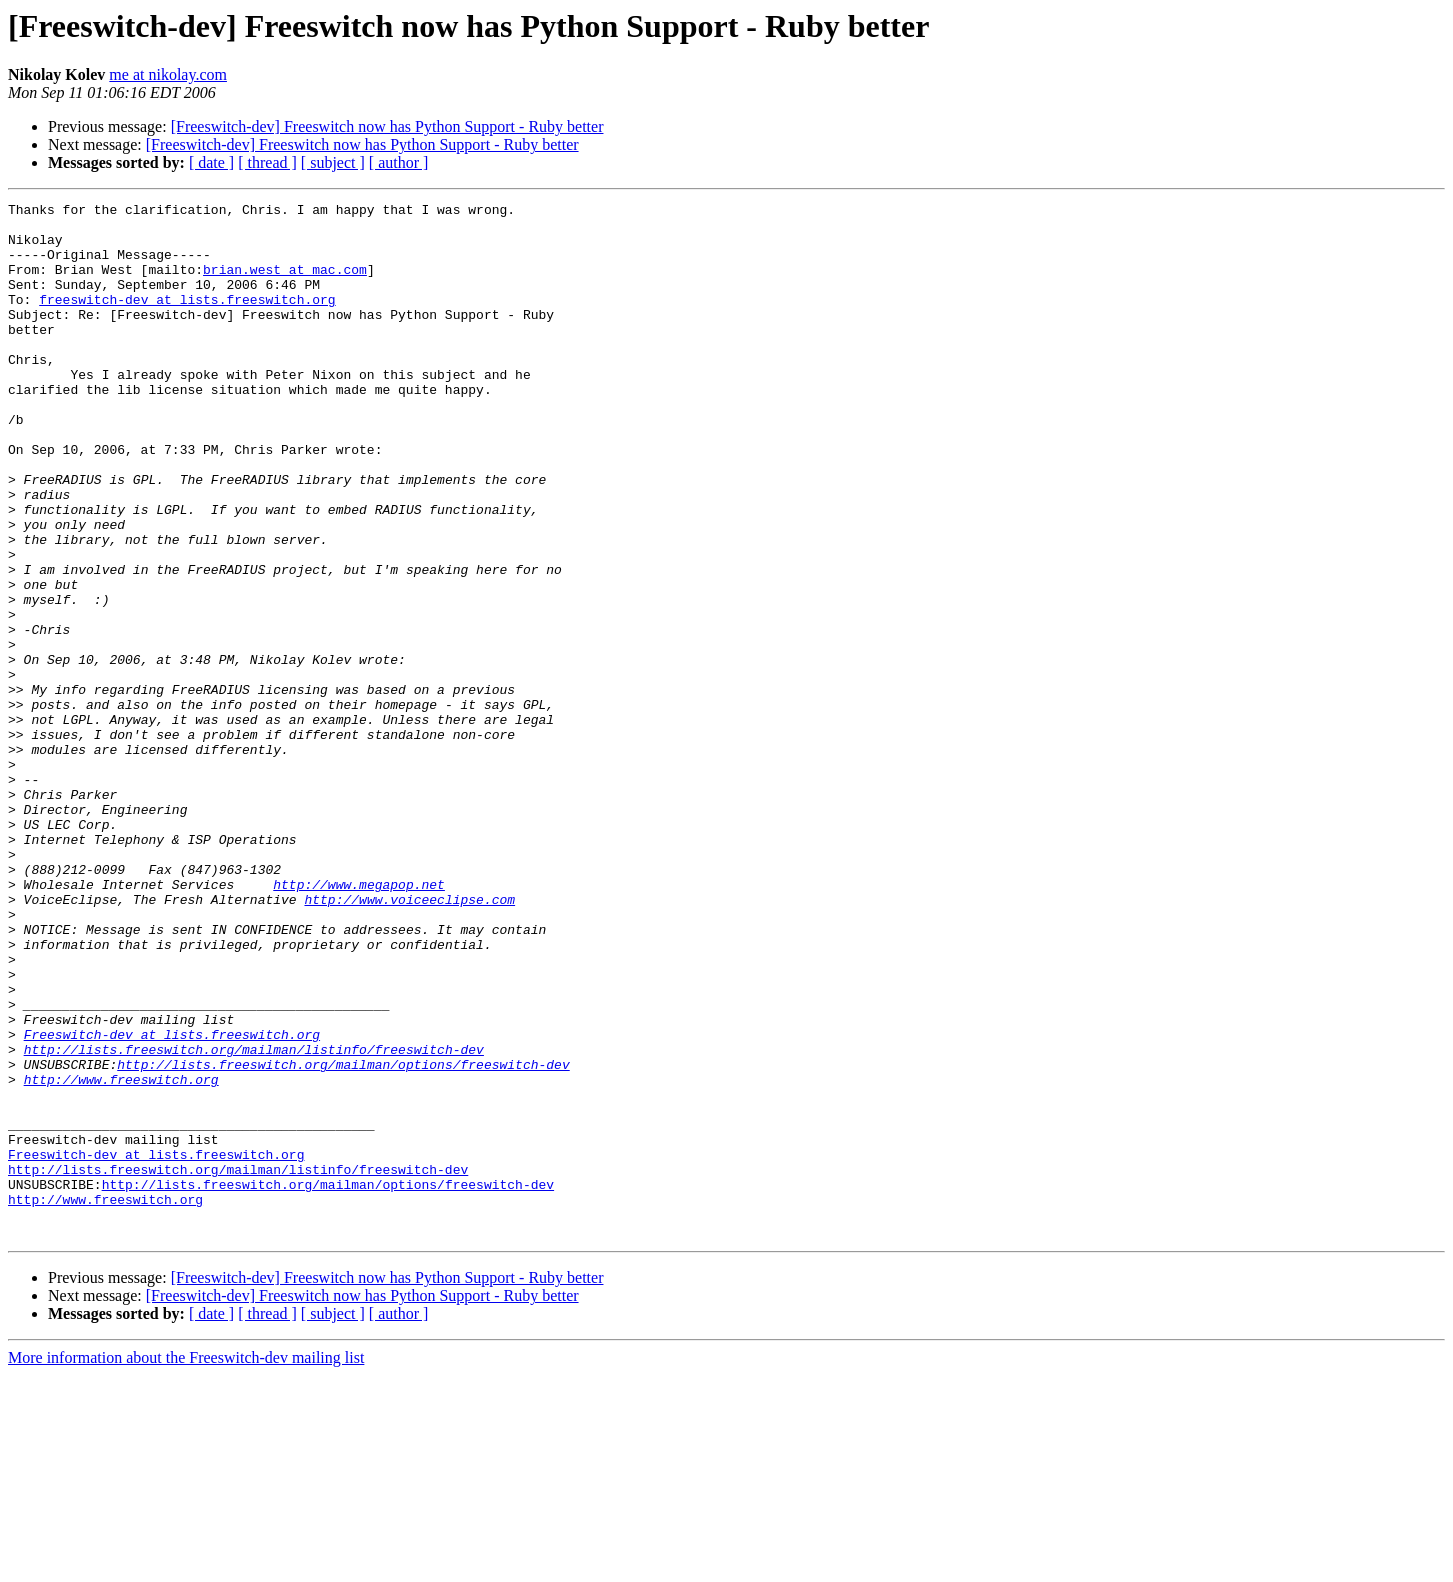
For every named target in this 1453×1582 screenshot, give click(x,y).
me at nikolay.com (168, 74)
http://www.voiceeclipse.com (409, 1040)
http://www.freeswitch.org (121, 1256)
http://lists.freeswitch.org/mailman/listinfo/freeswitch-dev (254, 1220)
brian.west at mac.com (285, 284)
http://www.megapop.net (359, 1022)
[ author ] (399, 162)
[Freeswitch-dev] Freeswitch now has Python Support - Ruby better (387, 126)
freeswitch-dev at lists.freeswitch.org (187, 320)
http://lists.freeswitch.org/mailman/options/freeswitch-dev (343, 1238)
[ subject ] (333, 162)
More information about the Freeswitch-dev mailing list (186, 1564)
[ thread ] (267, 162)
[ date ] (211, 162)
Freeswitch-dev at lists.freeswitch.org (172, 1202)
